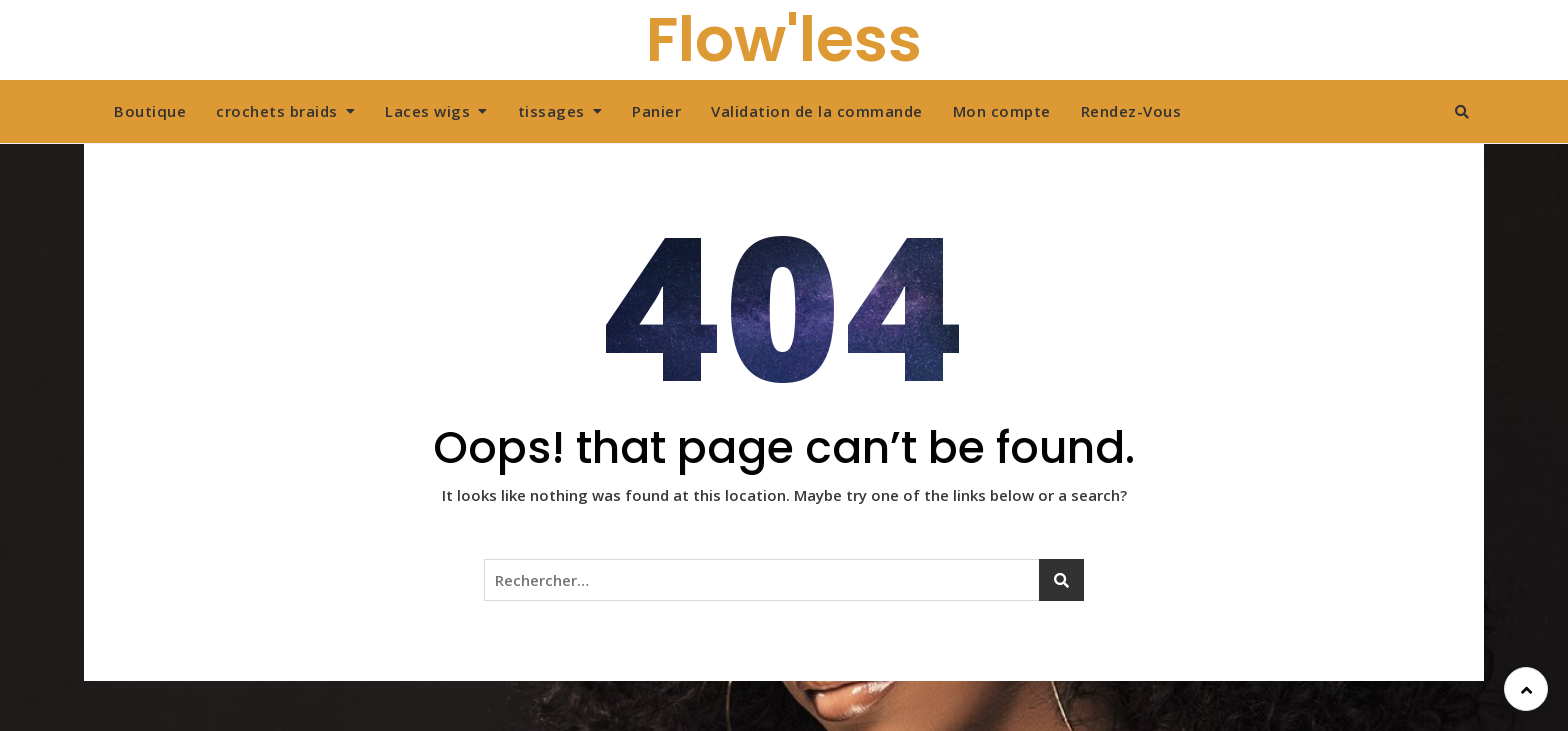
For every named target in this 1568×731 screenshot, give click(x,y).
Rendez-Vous (1131, 111)
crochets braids (277, 111)
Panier (656, 111)
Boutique (150, 111)
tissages (551, 111)
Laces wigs (427, 111)
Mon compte (1002, 111)
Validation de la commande (817, 111)
